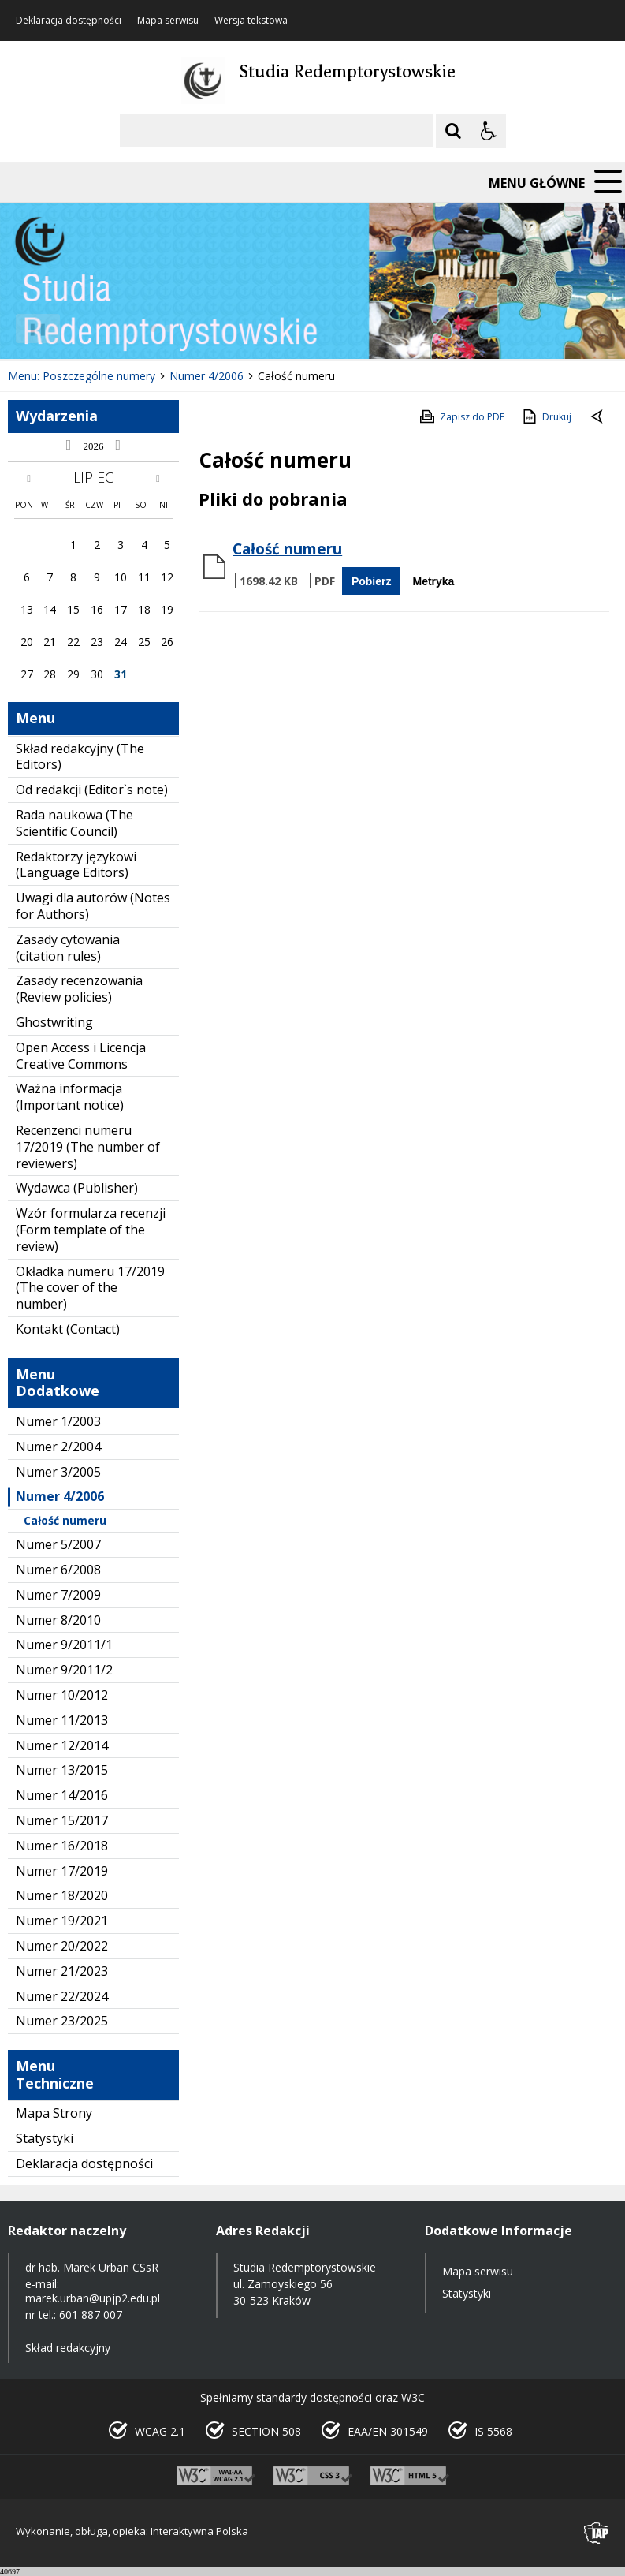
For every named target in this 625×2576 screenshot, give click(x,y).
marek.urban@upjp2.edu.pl (92, 2297)
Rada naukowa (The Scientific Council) (74, 823)
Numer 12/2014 (62, 1745)
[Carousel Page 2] (168, 328)
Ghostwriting (54, 1022)
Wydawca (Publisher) (77, 1188)
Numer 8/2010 (58, 1620)
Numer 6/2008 (58, 1569)
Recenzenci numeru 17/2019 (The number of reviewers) (88, 1147)
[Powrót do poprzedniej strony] (598, 417)
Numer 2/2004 (58, 1446)
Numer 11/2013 (62, 1720)
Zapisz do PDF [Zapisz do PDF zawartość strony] (461, 416)
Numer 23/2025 (62, 2020)
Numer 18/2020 (62, 1895)
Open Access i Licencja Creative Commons (81, 1056)
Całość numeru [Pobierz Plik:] (287, 549)
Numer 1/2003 (58, 1421)
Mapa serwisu (168, 20)
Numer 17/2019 (62, 1871)
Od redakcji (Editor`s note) (92, 789)
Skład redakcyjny (67, 2347)
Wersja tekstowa (251, 20)
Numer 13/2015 (62, 1770)
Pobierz (372, 581)
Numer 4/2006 (60, 1496)
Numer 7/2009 (58, 1594)
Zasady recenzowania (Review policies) (79, 989)
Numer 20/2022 (62, 1945)
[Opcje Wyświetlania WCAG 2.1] (488, 131)
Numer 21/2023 (62, 1971)
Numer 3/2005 (58, 1471)
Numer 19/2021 (62, 1920)
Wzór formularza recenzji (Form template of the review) (91, 1229)
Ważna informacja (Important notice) (70, 1097)
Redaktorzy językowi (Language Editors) (76, 865)
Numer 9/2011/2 (64, 1669)
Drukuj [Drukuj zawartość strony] (545, 416)
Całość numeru (65, 1520)
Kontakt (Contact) (68, 1329)
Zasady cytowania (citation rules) (68, 948)
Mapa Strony (54, 2113)
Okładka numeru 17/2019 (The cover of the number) (90, 1288)
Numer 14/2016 (62, 1795)
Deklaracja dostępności (68, 20)
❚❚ (32, 328)
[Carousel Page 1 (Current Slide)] (153, 328)
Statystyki (44, 2138)
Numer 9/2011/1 (64, 1644)
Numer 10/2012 (62, 1695)
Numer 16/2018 (62, 1845)
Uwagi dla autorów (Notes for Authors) (93, 906)
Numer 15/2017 (62, 1820)
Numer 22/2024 (62, 1996)
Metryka (433, 581)
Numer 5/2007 (58, 1544)
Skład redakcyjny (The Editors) (80, 757)
